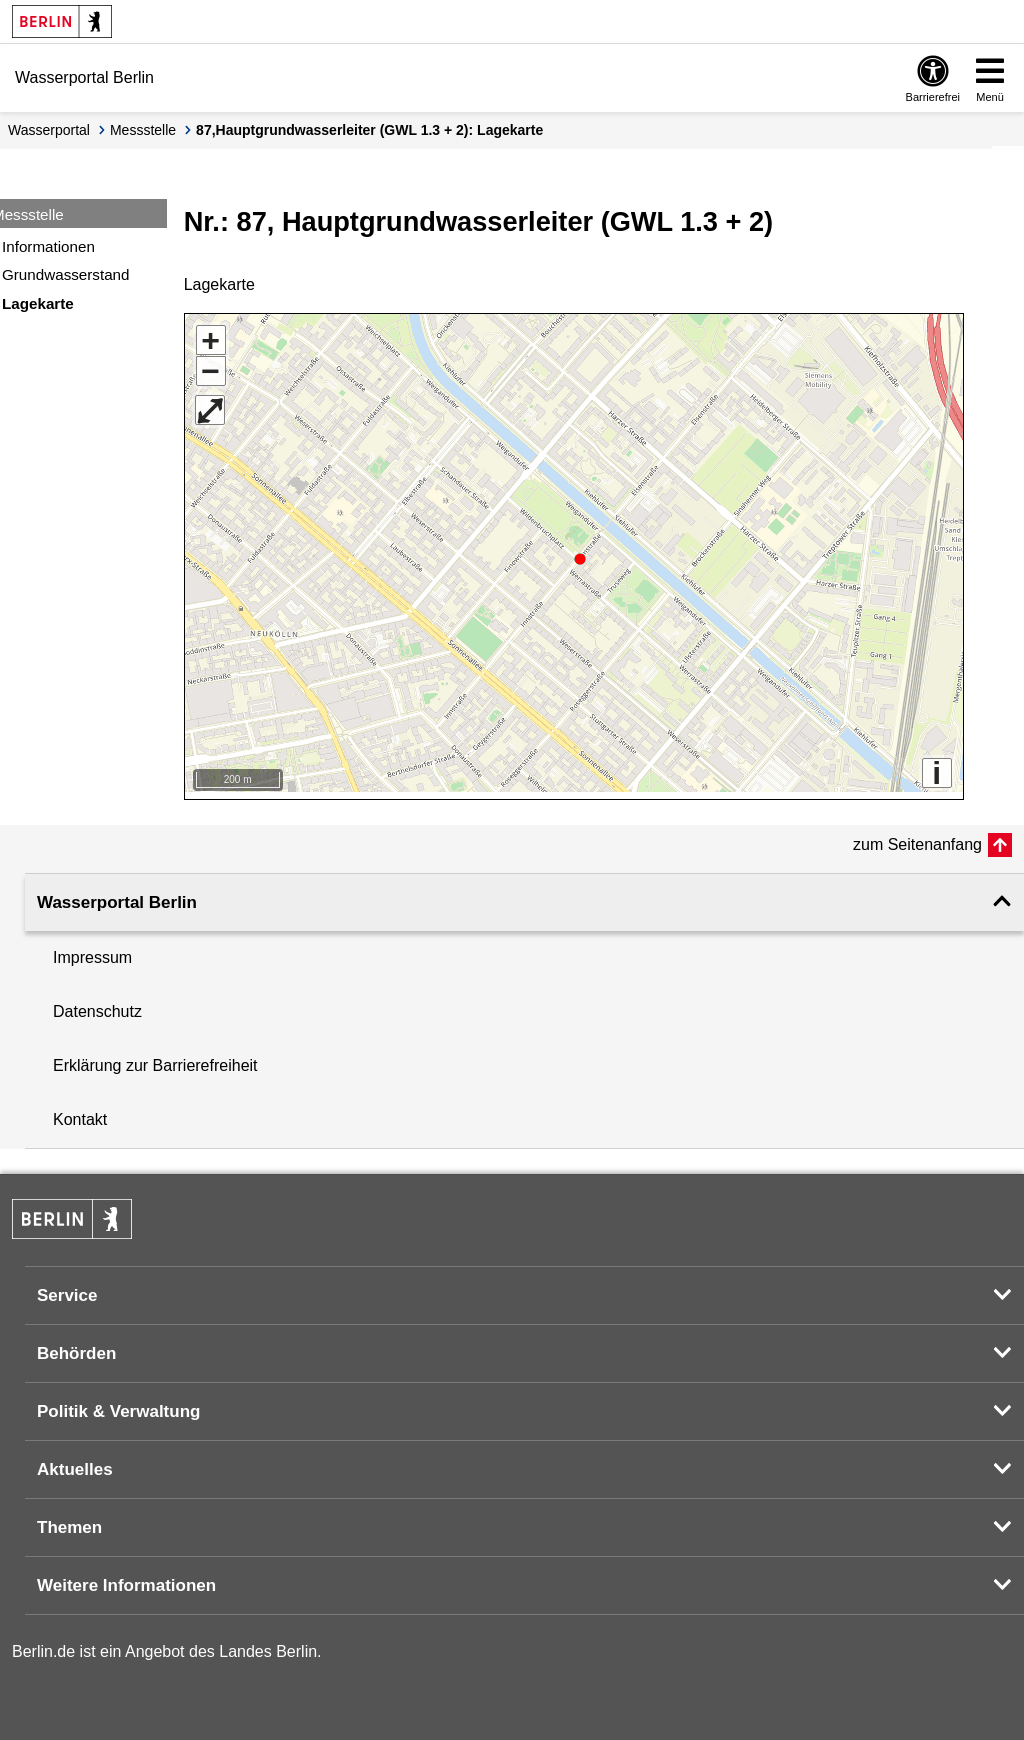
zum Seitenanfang (917, 837)
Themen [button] (69, 1520)
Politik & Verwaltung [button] (118, 1404)
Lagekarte (38, 303)
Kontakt (80, 1112)
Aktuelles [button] (75, 1462)
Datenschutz (97, 1004)
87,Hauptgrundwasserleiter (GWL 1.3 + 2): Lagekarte (369, 130)
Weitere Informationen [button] (126, 1578)
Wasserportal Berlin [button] (117, 895)
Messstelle (143, 130)
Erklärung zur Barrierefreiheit (155, 1058)
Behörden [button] (76, 1346)
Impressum (92, 950)
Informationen (48, 246)
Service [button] (67, 1288)
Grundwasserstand (65, 274)
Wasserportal (49, 130)
